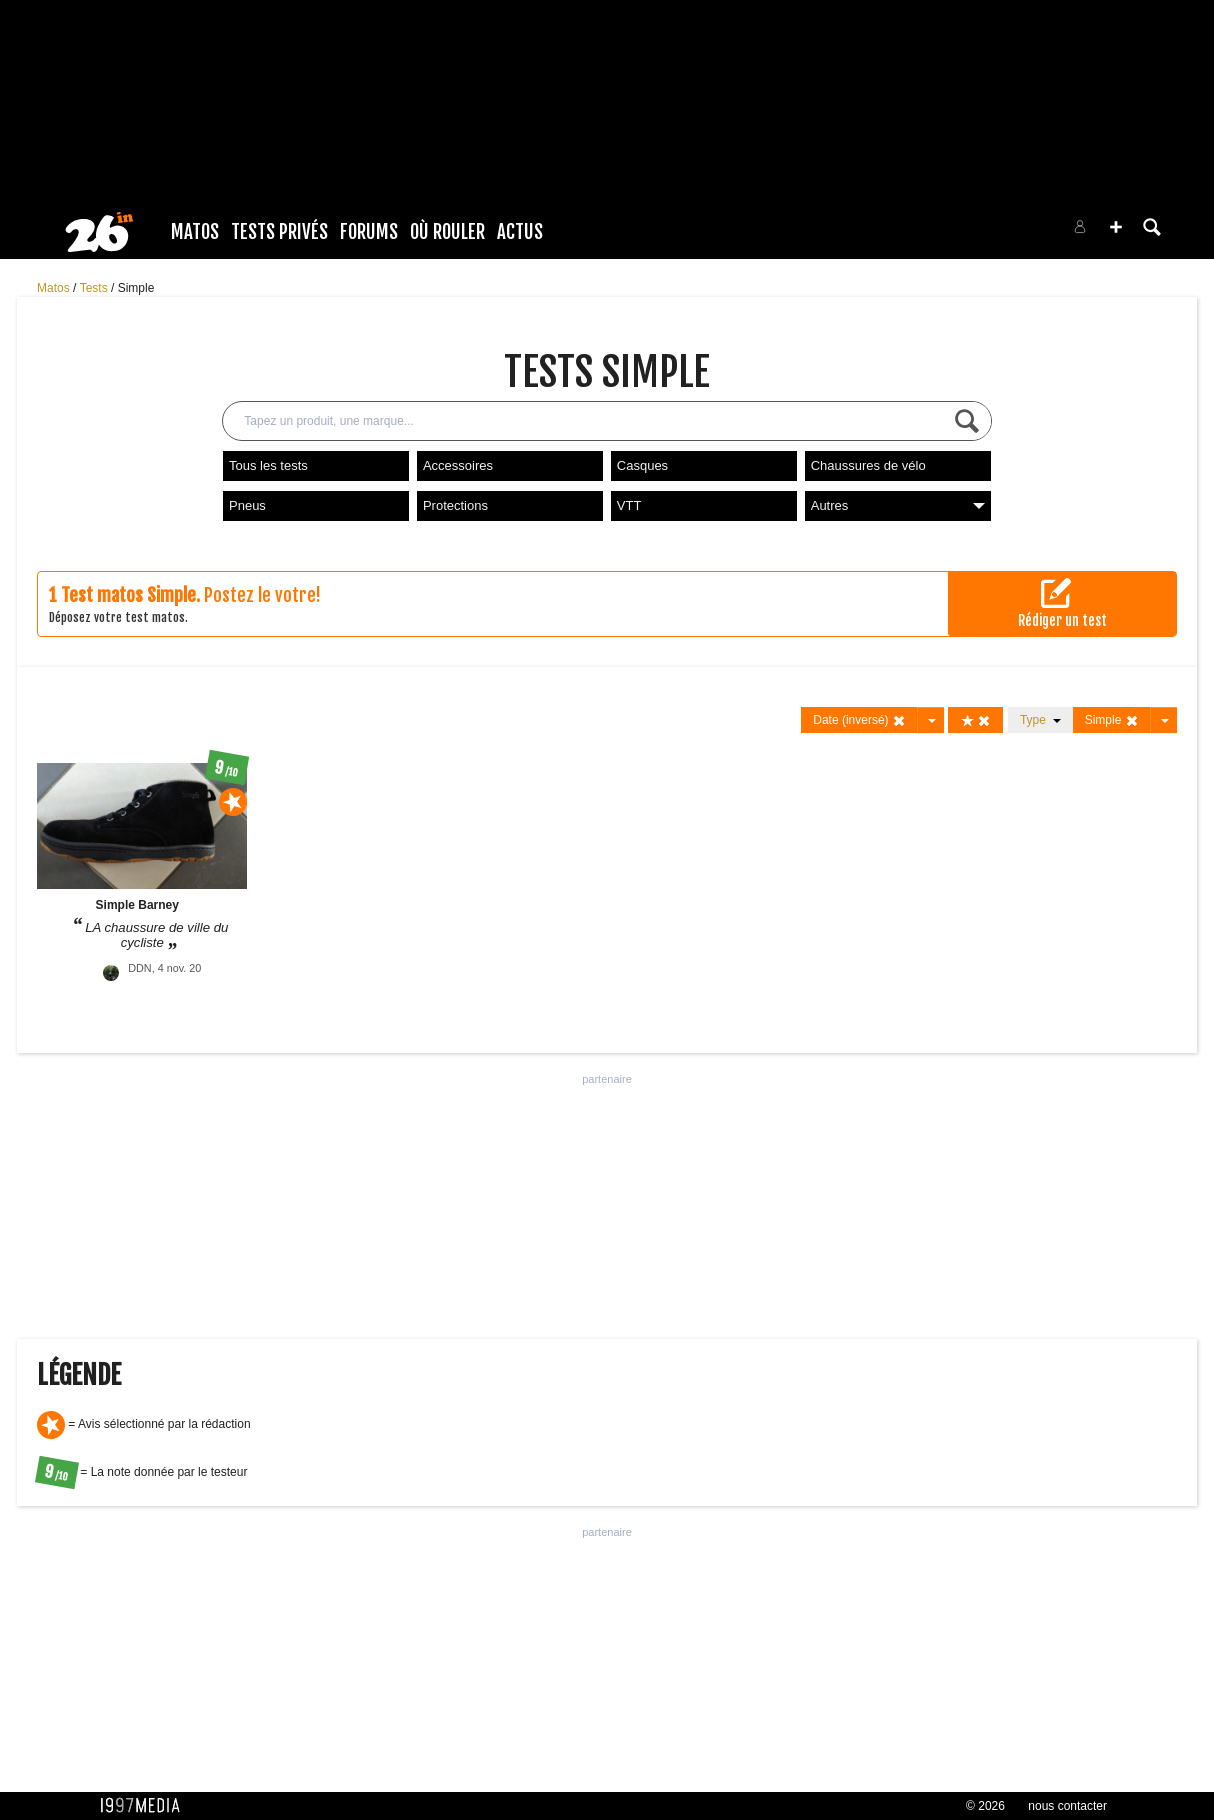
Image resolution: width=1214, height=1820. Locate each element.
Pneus (247, 505)
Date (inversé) (859, 720)
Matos (195, 232)
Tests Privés (279, 232)
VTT (629, 505)
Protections (455, 505)
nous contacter (1067, 1806)
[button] (1116, 227)
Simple (136, 288)
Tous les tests (268, 465)
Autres (898, 505)
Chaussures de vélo (868, 465)
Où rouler (447, 232)
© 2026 (985, 1806)
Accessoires (458, 465)
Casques (642, 465)
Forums (369, 232)
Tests (95, 288)
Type (1040, 720)
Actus (520, 232)
